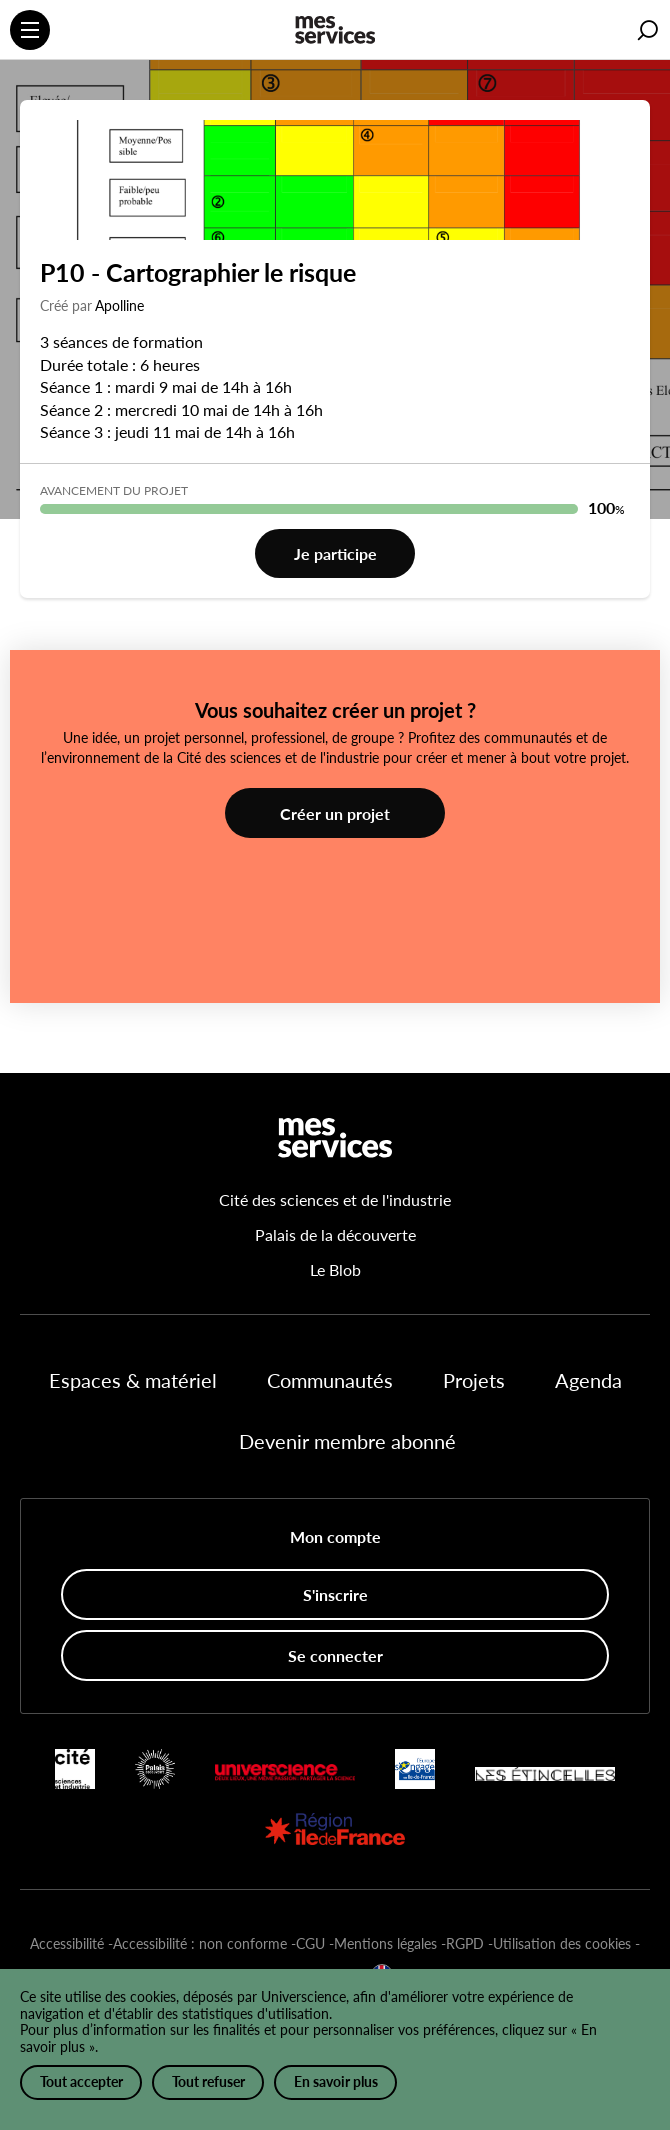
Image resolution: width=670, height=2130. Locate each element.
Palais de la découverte (335, 1234)
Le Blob (335, 1269)
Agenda (588, 1380)
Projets (474, 1380)
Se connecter (335, 1655)
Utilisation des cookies (562, 1943)
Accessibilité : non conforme (200, 1943)
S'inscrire (335, 1594)
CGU (310, 1943)
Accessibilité (67, 1943)
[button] (647, 30)
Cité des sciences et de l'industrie (335, 1199)
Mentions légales (385, 1943)
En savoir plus (336, 2081)
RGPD (465, 1943)
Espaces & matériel (133, 1380)
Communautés (330, 1380)
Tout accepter (81, 2081)
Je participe (335, 553)
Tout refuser (208, 2081)
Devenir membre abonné (347, 1441)
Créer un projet (335, 813)
